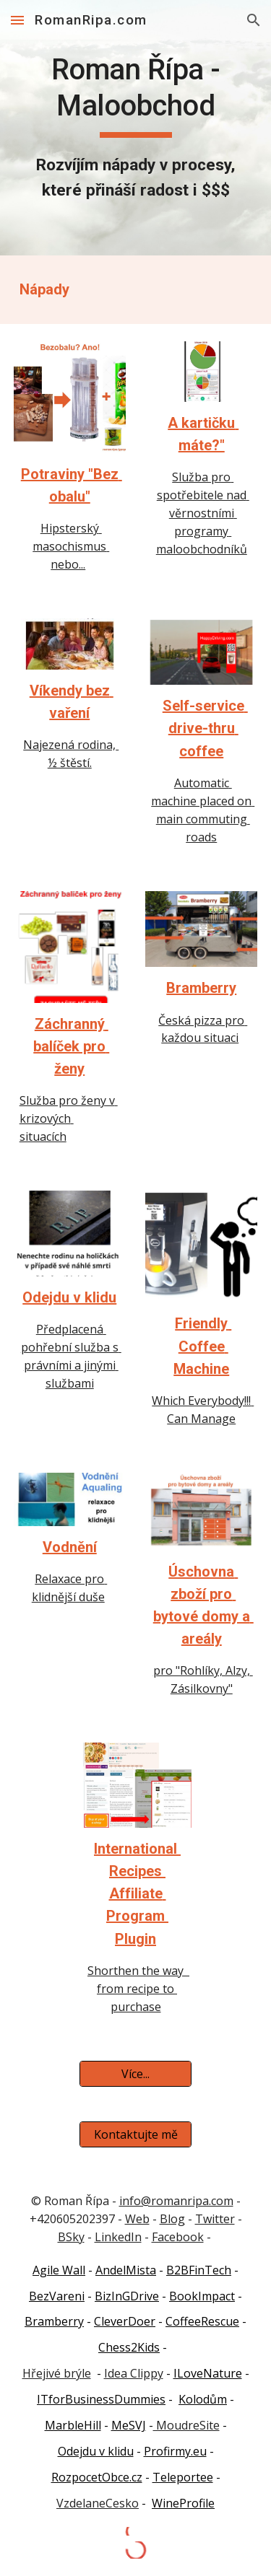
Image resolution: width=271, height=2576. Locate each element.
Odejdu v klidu (69, 1297)
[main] (136, 127)
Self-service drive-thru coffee (205, 728)
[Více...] (135, 2073)
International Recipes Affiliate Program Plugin (137, 1894)
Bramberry (201, 987)
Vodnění (70, 1547)
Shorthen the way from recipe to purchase (138, 1989)
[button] (17, 20)
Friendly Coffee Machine (202, 1346)
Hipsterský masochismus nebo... (71, 546)
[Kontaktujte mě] (135, 2134)
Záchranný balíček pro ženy (71, 1046)
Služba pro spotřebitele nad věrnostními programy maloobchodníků (202, 513)
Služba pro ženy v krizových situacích (69, 1118)
